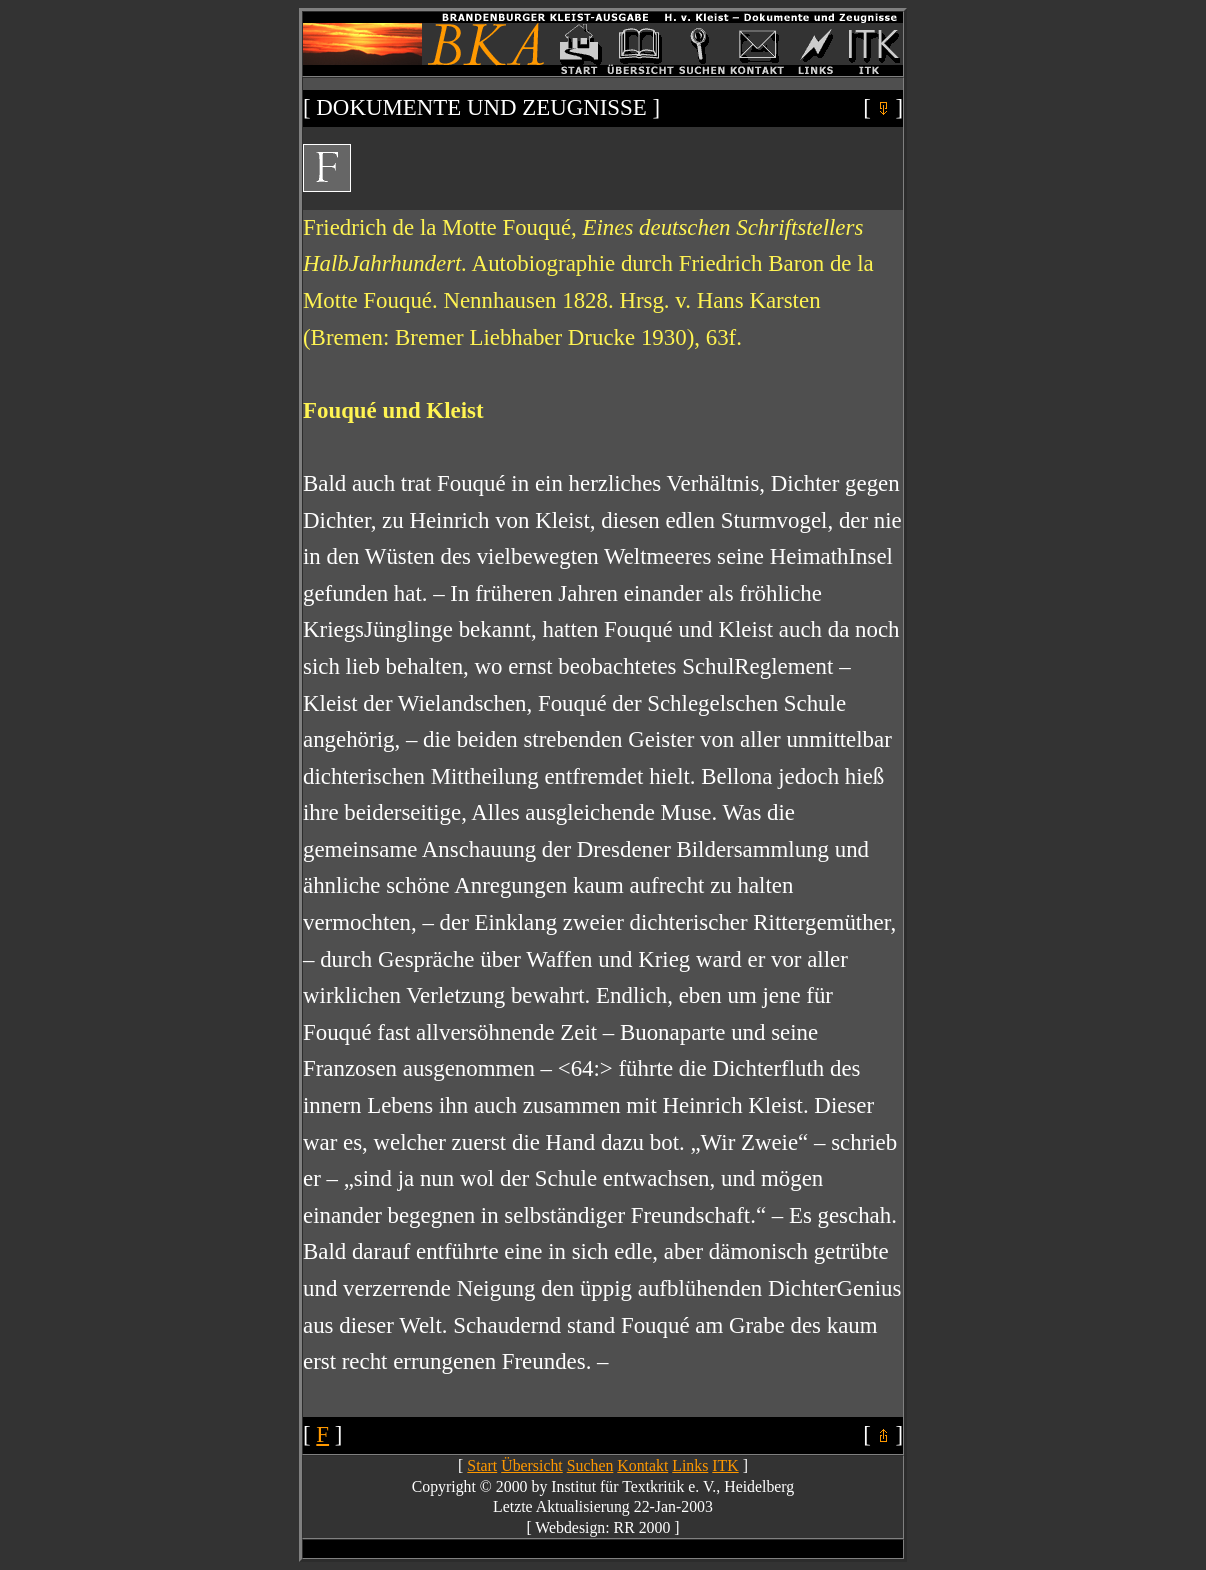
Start (482, 1465)
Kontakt (642, 1465)
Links (690, 1465)
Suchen (590, 1465)
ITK (725, 1465)
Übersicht (532, 1465)
